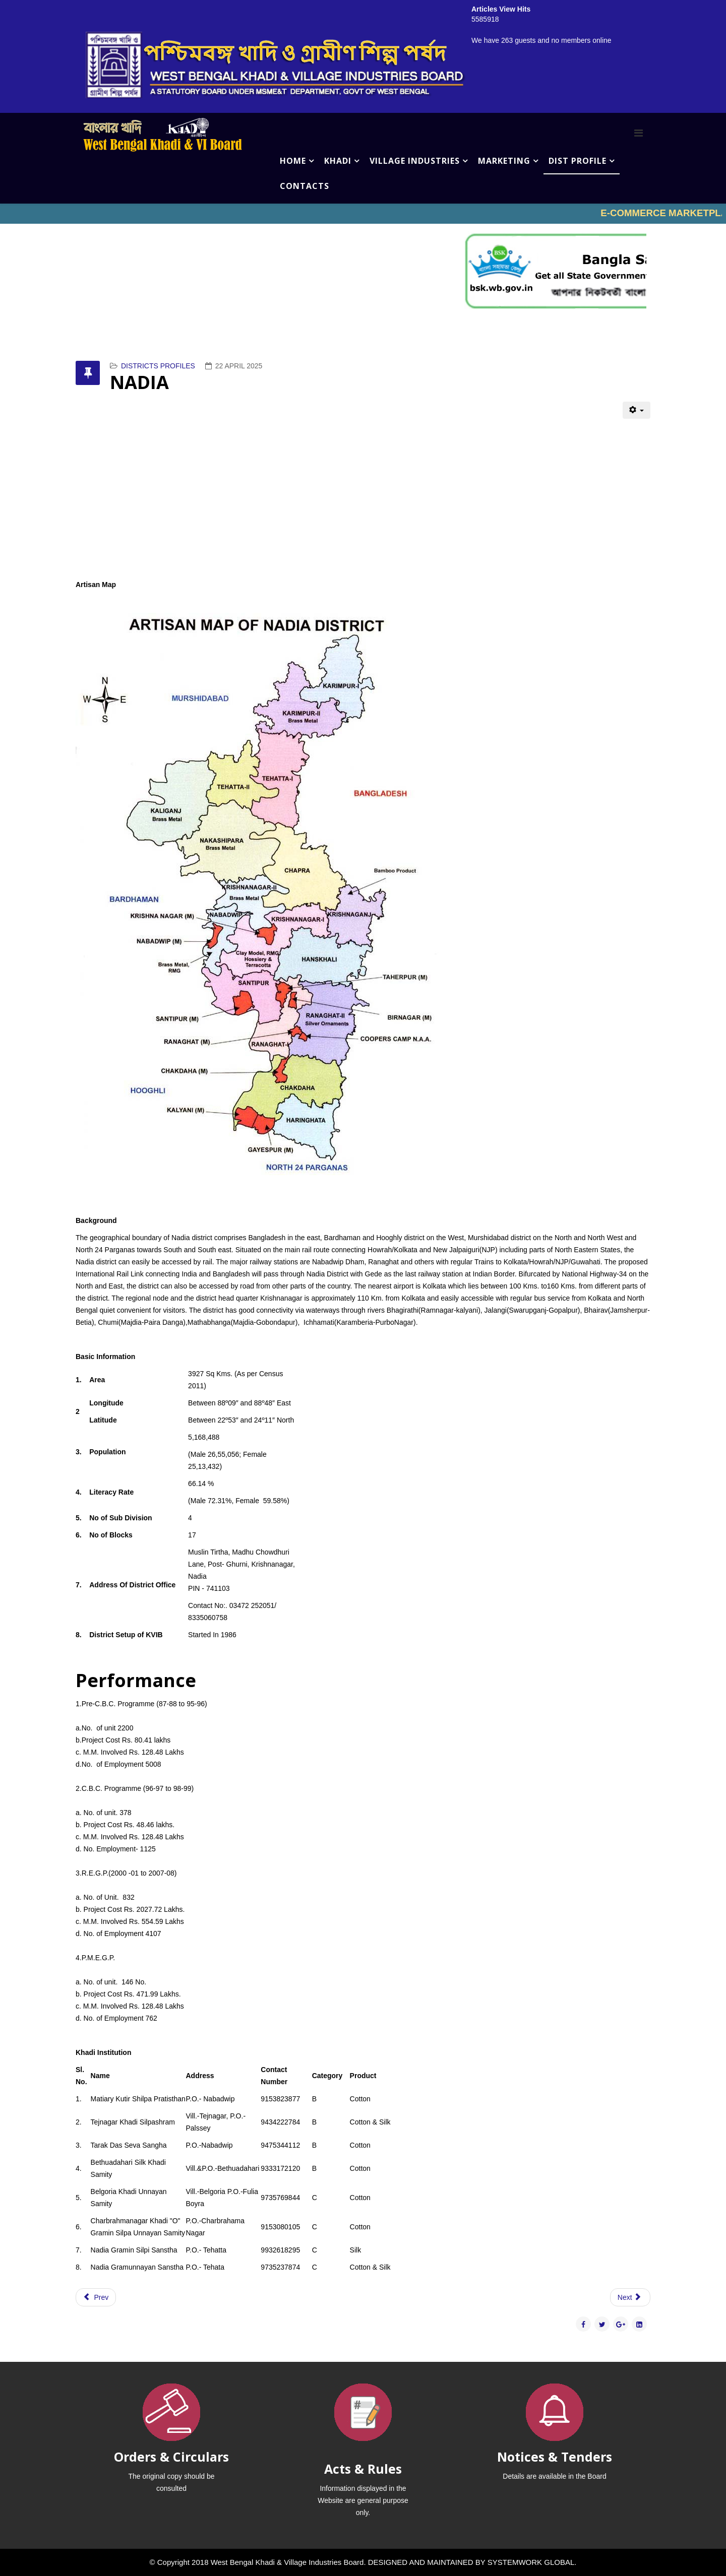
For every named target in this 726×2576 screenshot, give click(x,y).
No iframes (363, 214)
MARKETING (504, 160)
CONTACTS (304, 185)
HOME (293, 160)
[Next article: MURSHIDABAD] (630, 2297)
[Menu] (638, 133)
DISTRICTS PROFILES (158, 366)
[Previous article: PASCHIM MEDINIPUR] (96, 2297)
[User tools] (636, 410)
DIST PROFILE (578, 160)
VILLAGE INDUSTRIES (415, 160)
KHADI (337, 160)
